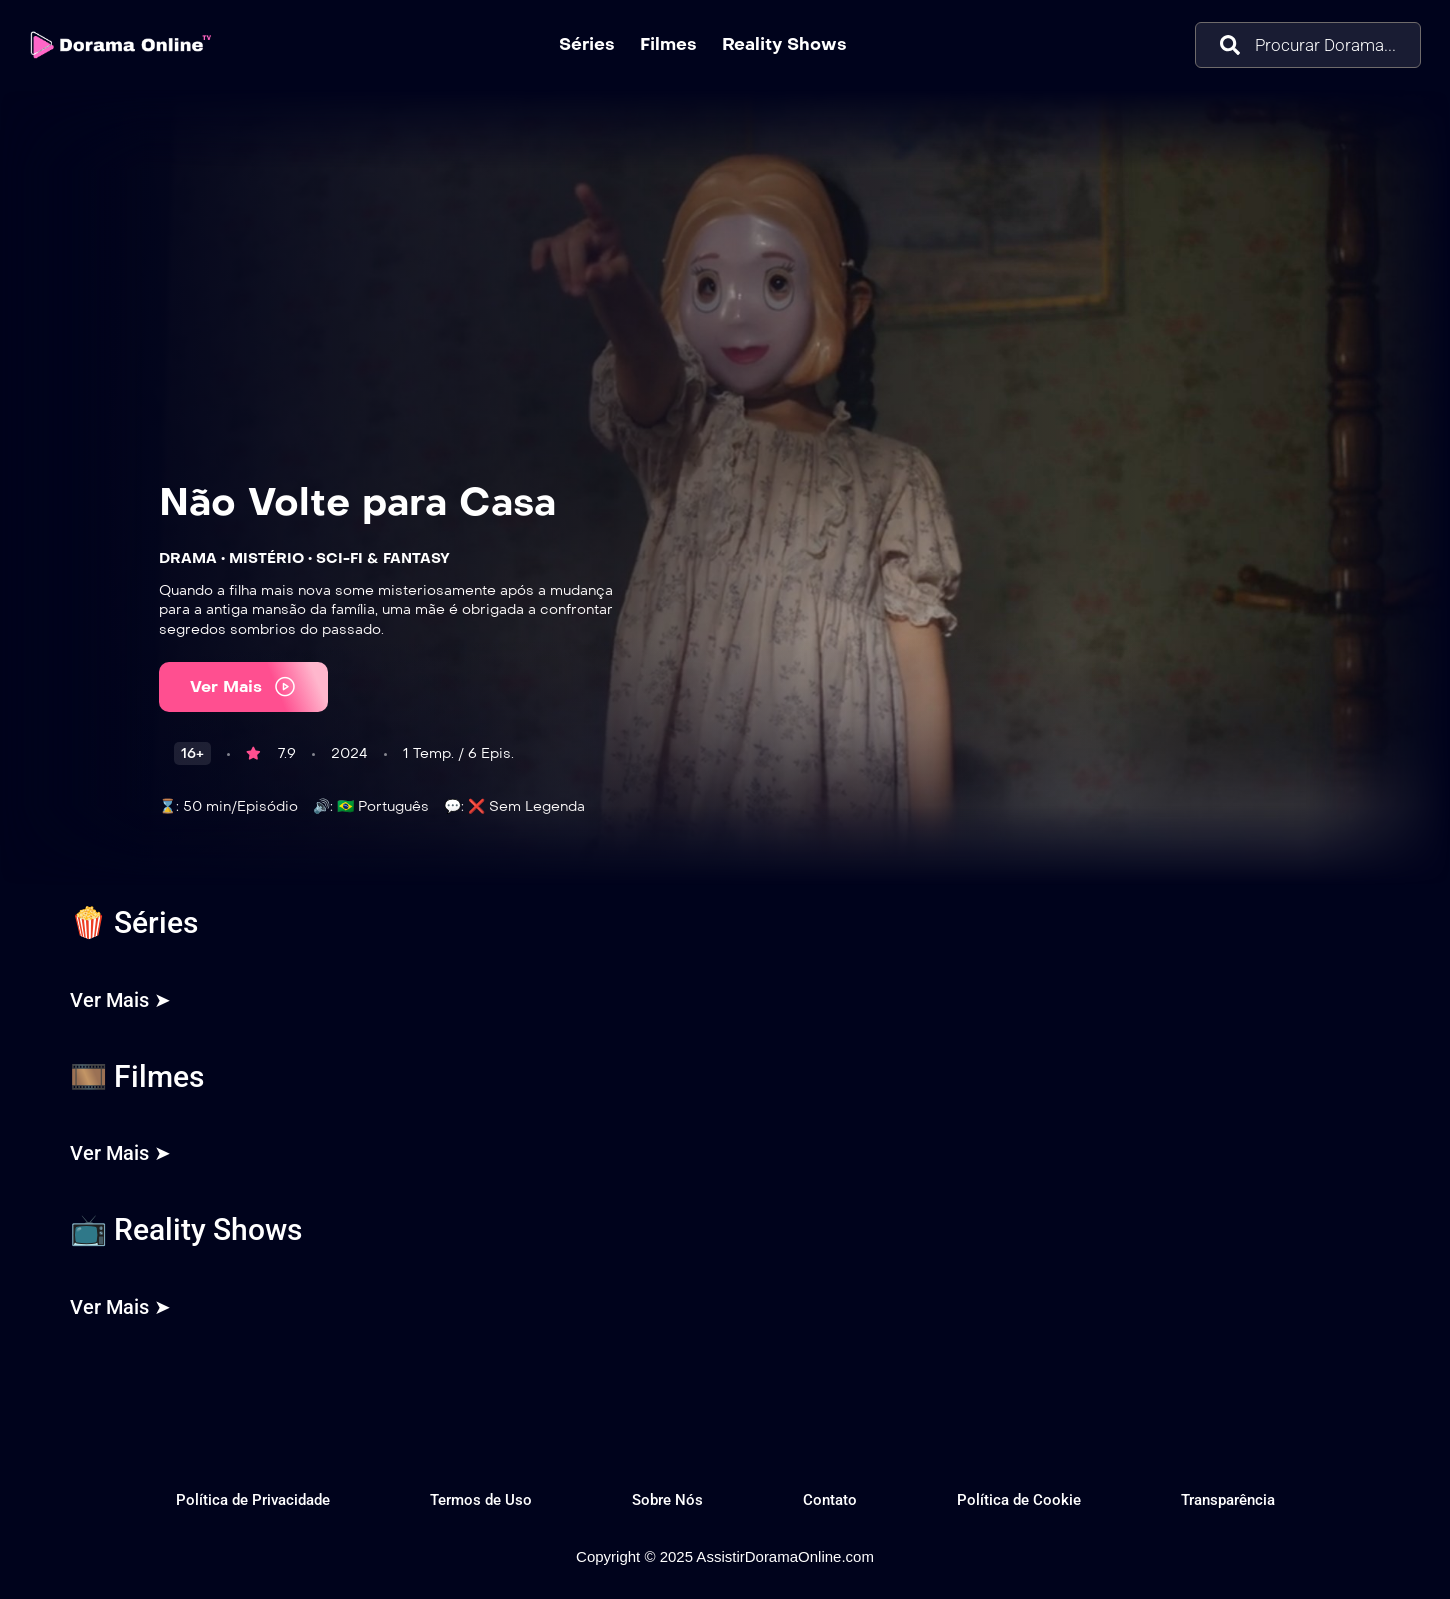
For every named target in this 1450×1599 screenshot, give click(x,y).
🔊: (323, 806)
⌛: (169, 806)
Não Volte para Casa (357, 502)
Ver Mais (243, 686)
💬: (454, 806)
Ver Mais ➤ (120, 1000)
